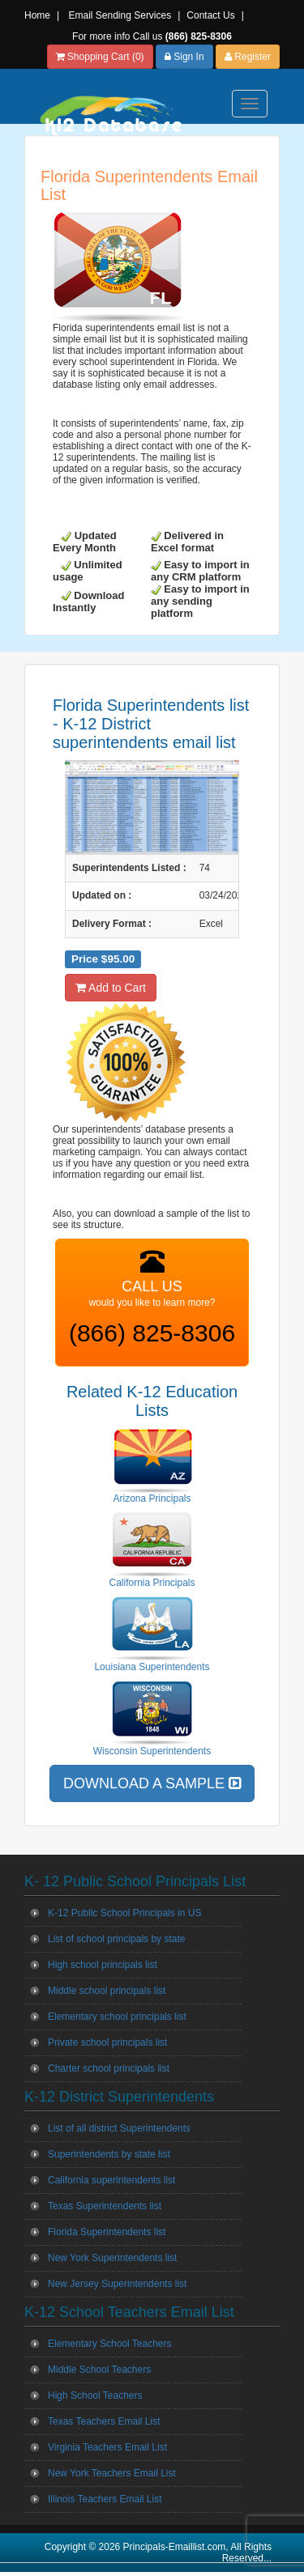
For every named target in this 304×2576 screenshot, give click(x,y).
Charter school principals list (108, 2068)
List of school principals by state (116, 1939)
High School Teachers (95, 2395)
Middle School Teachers (99, 2369)
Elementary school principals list (117, 2016)
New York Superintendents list (112, 2258)
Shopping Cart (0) (100, 56)
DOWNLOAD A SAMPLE (152, 1783)
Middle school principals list (106, 1990)
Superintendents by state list (109, 2154)
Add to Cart (110, 987)
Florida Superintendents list (106, 2232)
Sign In (184, 56)
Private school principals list (107, 2042)
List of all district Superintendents (119, 2128)
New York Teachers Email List (112, 2473)
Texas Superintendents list (104, 2206)
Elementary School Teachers (110, 2343)
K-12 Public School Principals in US (124, 1913)
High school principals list (102, 1964)
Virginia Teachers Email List (107, 2447)
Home (37, 15)
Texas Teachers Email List (104, 2421)
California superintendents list (111, 2180)
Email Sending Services (119, 15)
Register (248, 56)
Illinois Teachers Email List (105, 2499)
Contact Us (210, 15)
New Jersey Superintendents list (117, 2283)
